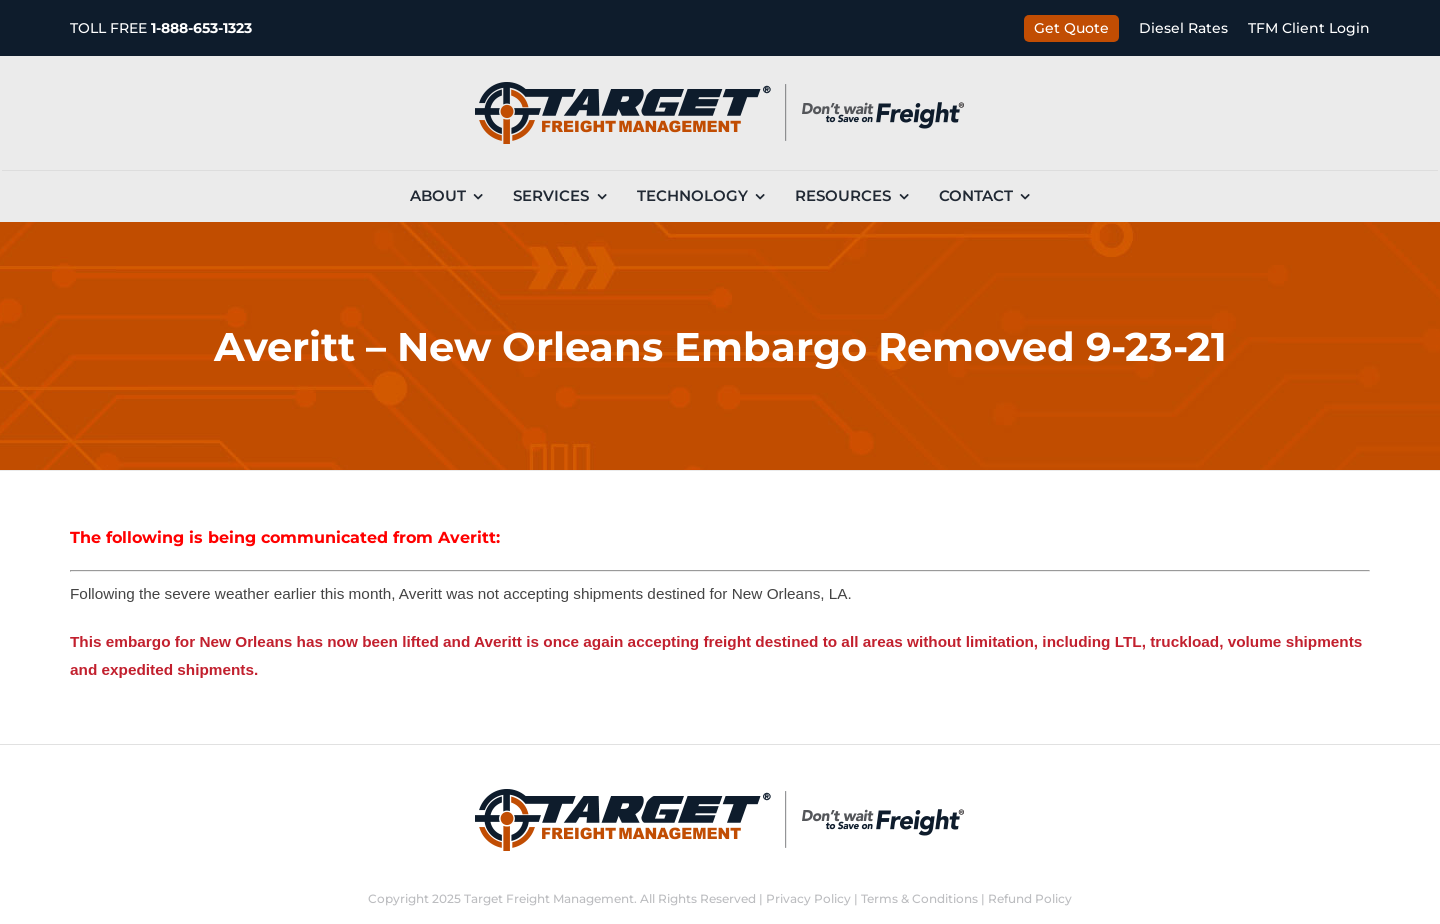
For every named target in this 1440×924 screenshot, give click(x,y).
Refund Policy (1030, 898)
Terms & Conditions (919, 898)
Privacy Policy (808, 898)
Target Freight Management (549, 898)
